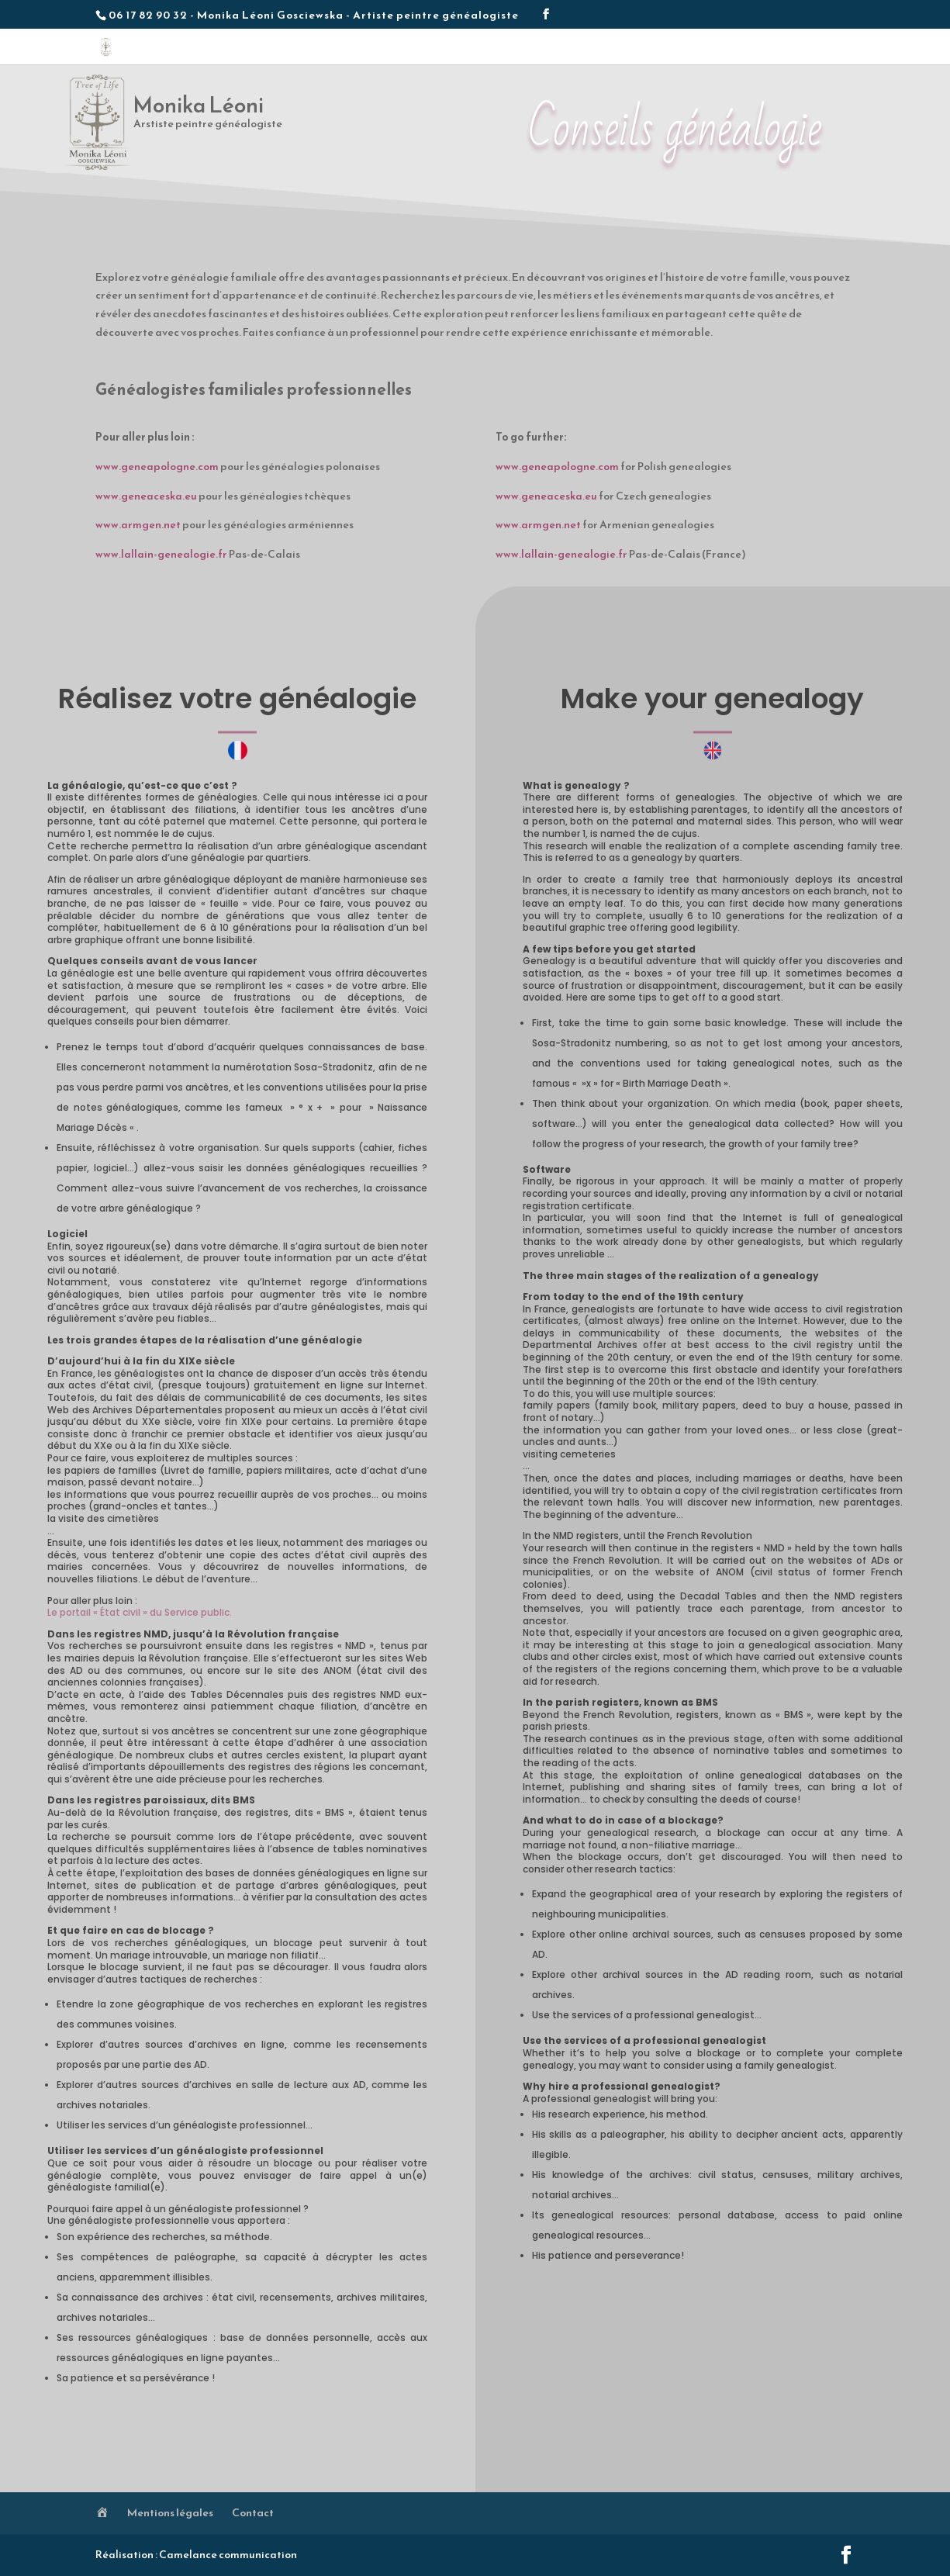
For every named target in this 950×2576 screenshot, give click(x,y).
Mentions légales (170, 2513)
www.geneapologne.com (157, 466)
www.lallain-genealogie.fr (161, 554)
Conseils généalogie (740, 49)
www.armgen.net (138, 525)
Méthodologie (645, 49)
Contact (821, 49)
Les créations (564, 49)
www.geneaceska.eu (146, 496)
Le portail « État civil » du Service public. (139, 1612)
